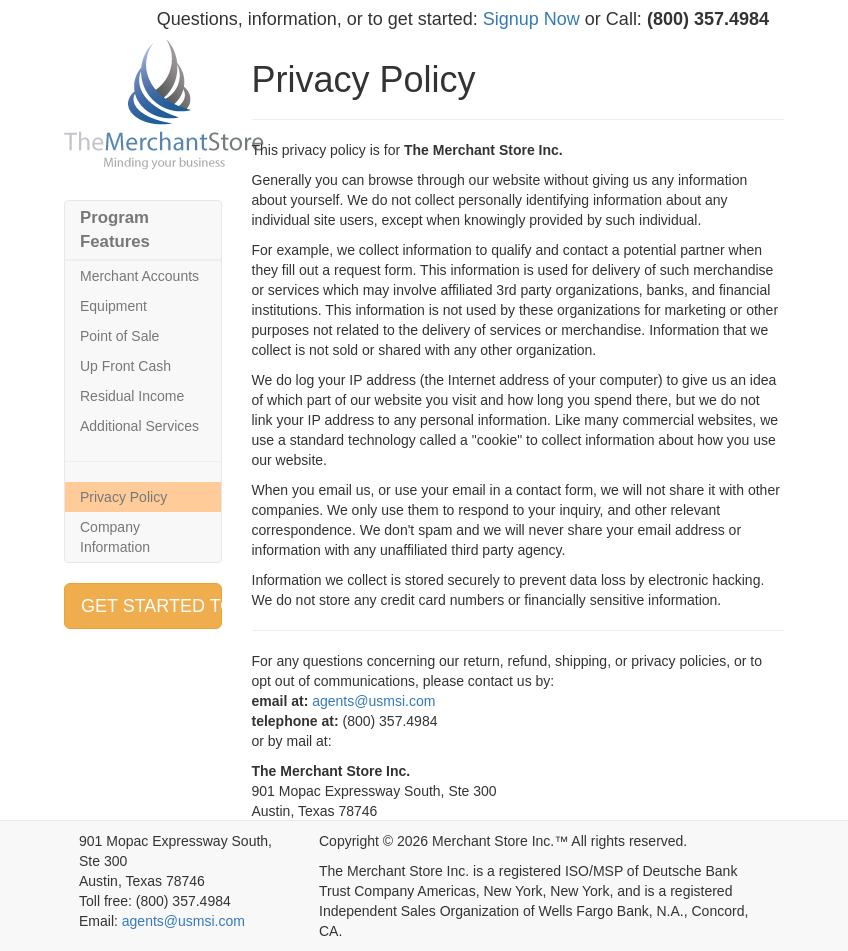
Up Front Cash (125, 366)
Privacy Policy (123, 497)
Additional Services (139, 426)
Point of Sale (119, 336)
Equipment (113, 306)
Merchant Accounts (139, 276)
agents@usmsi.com (373, 701)
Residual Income (132, 396)
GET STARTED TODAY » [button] (151, 606)
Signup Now (531, 19)
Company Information (115, 537)
